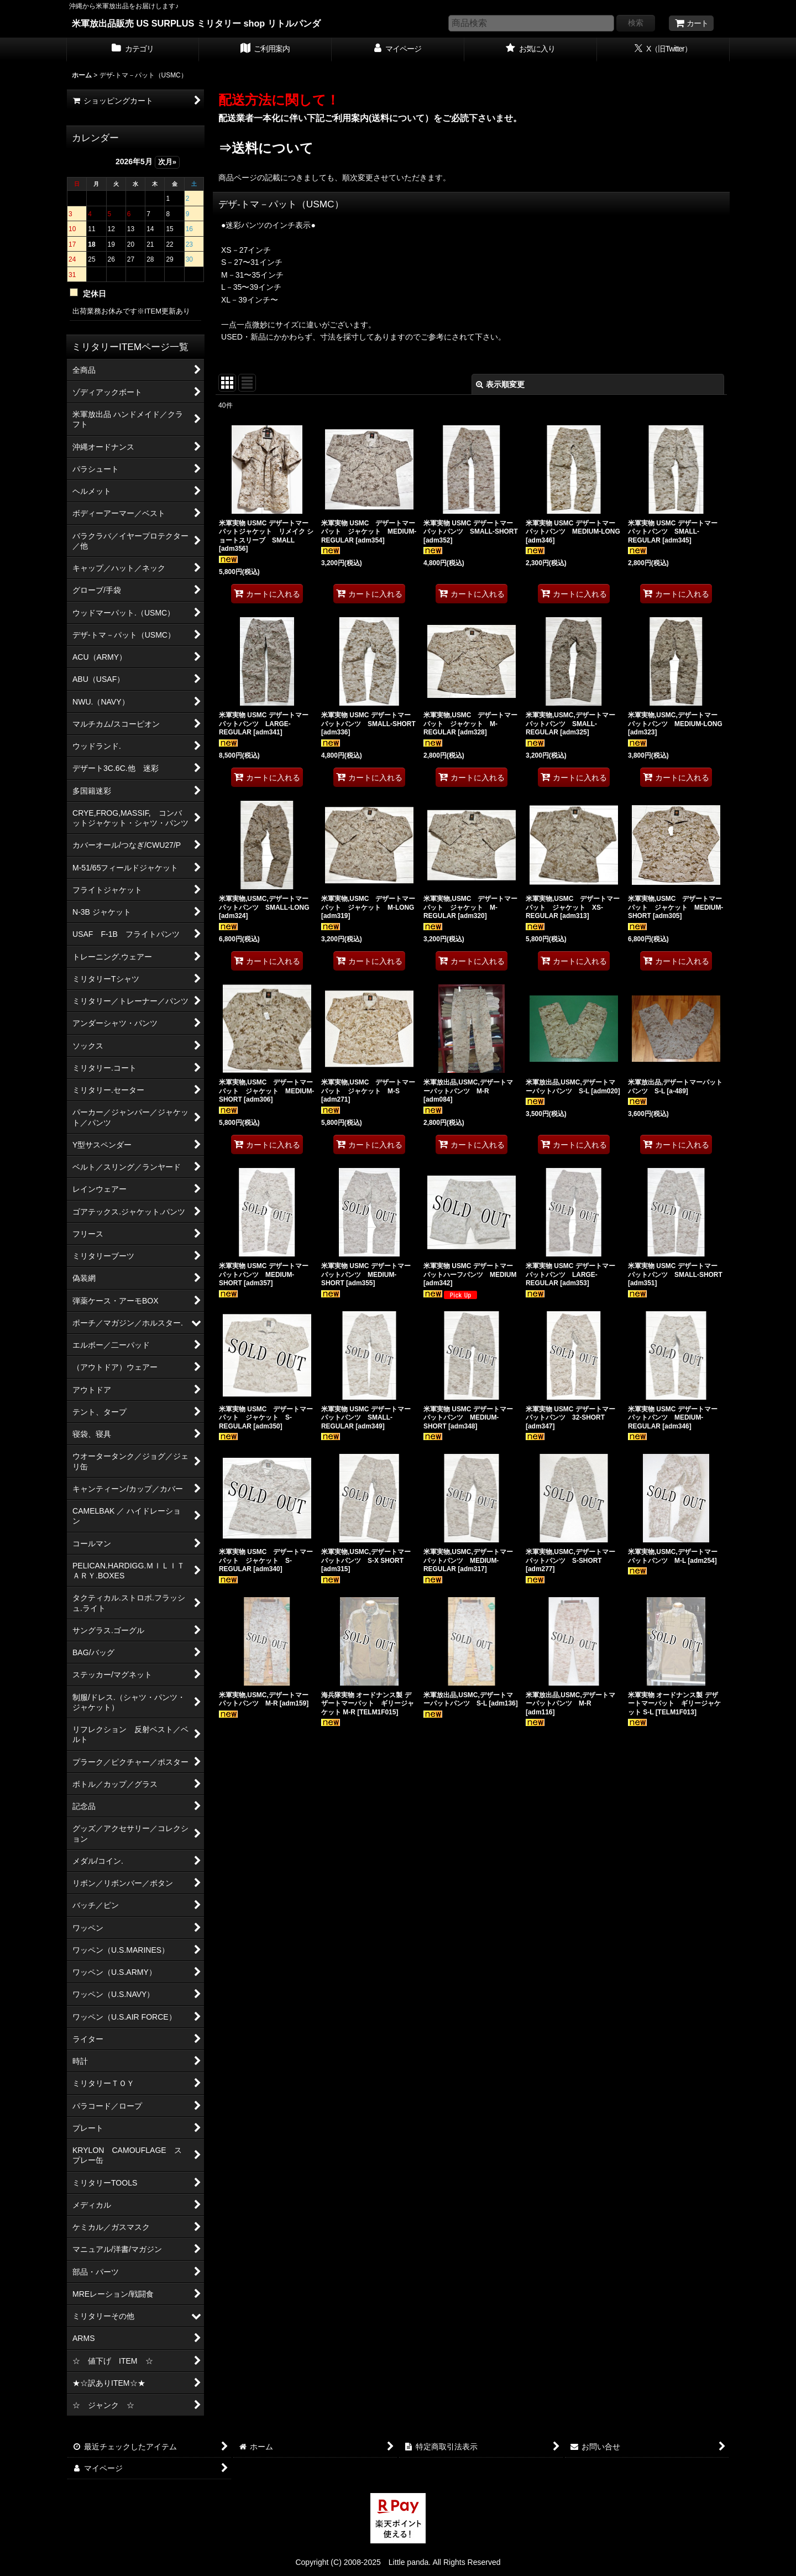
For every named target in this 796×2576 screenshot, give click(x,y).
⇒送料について (265, 147)
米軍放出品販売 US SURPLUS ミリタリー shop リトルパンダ (196, 23)
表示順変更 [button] (500, 384)
